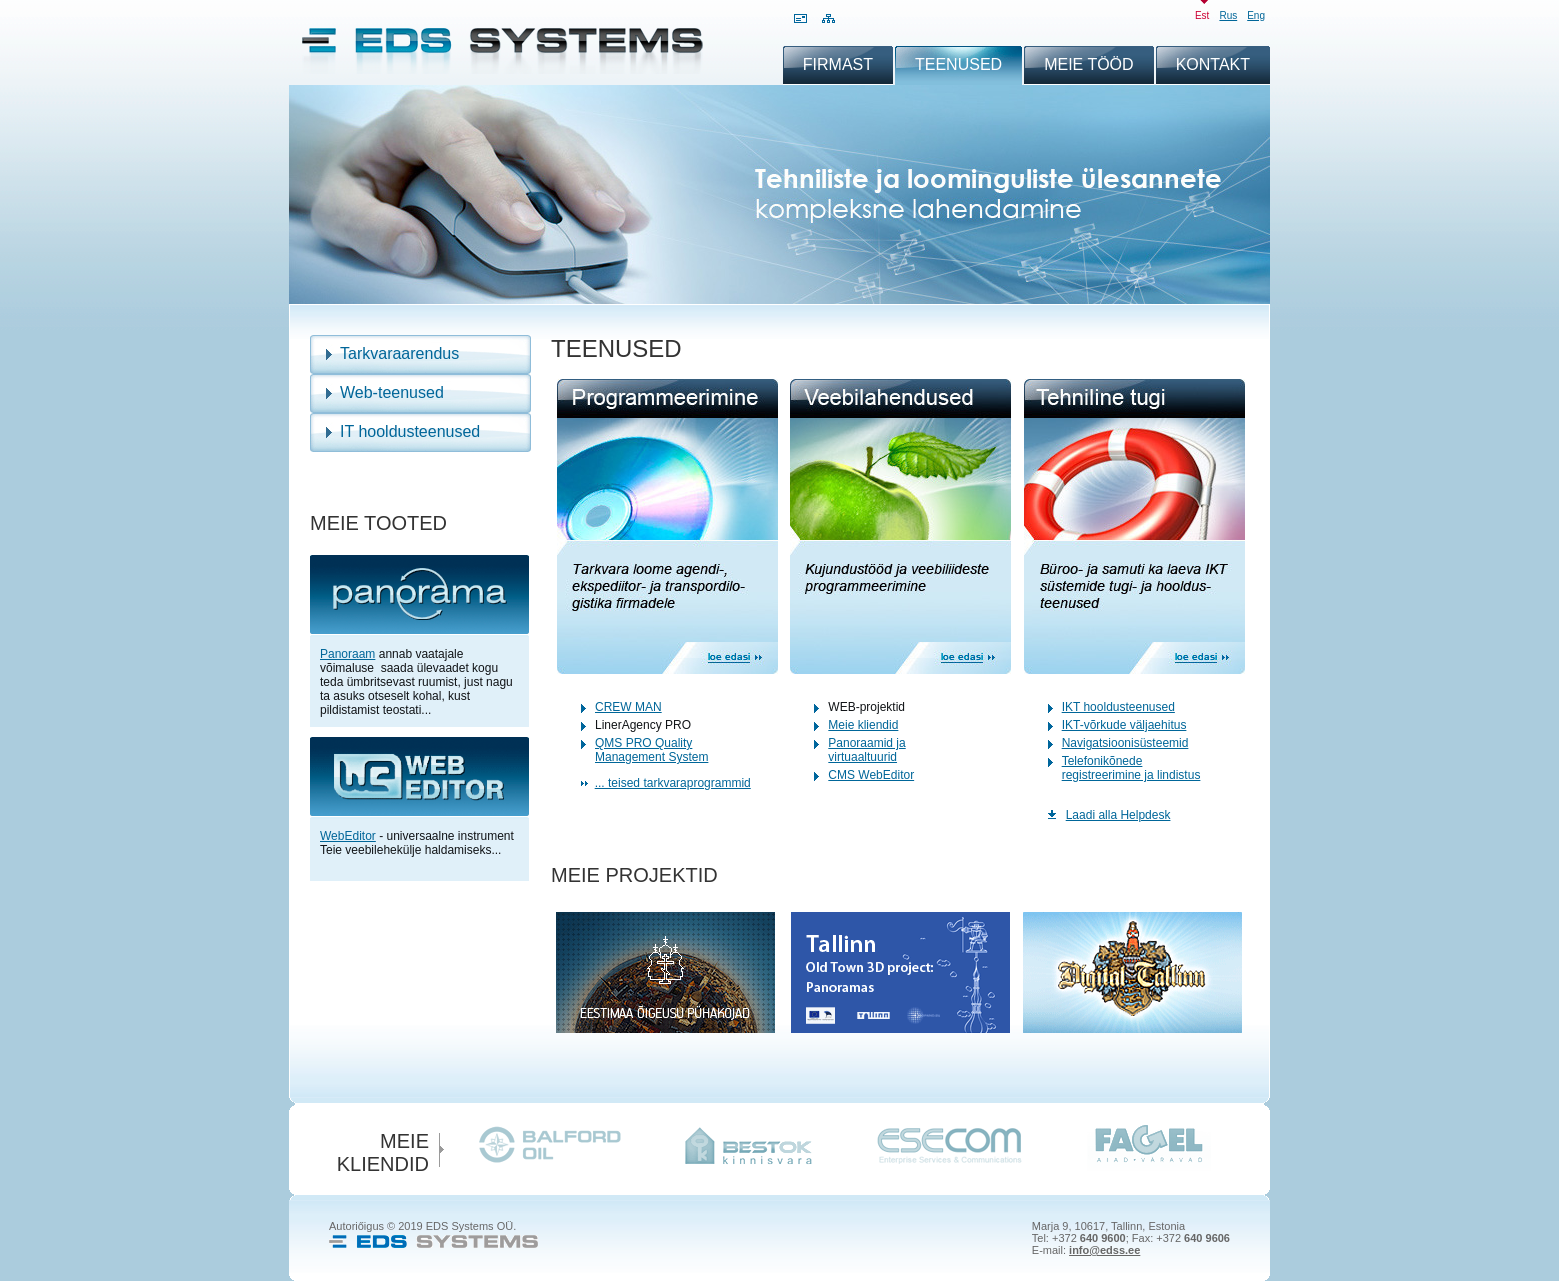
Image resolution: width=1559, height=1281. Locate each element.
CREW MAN (628, 707)
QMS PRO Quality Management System (651, 750)
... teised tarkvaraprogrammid (673, 783)
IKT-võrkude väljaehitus (1124, 725)
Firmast (838, 64)
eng (1256, 15)
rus (1228, 15)
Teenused (958, 64)
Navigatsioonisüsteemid (1125, 743)
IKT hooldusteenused (1118, 707)
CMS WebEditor (871, 775)
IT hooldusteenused (410, 431)
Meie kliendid (863, 725)
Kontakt (1213, 64)
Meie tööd (1089, 64)
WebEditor (348, 836)
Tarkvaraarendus (399, 353)
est (1202, 15)
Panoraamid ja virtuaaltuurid (866, 750)
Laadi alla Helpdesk (1118, 815)
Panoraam (347, 654)
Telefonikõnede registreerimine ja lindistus (1131, 768)
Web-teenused (392, 392)
